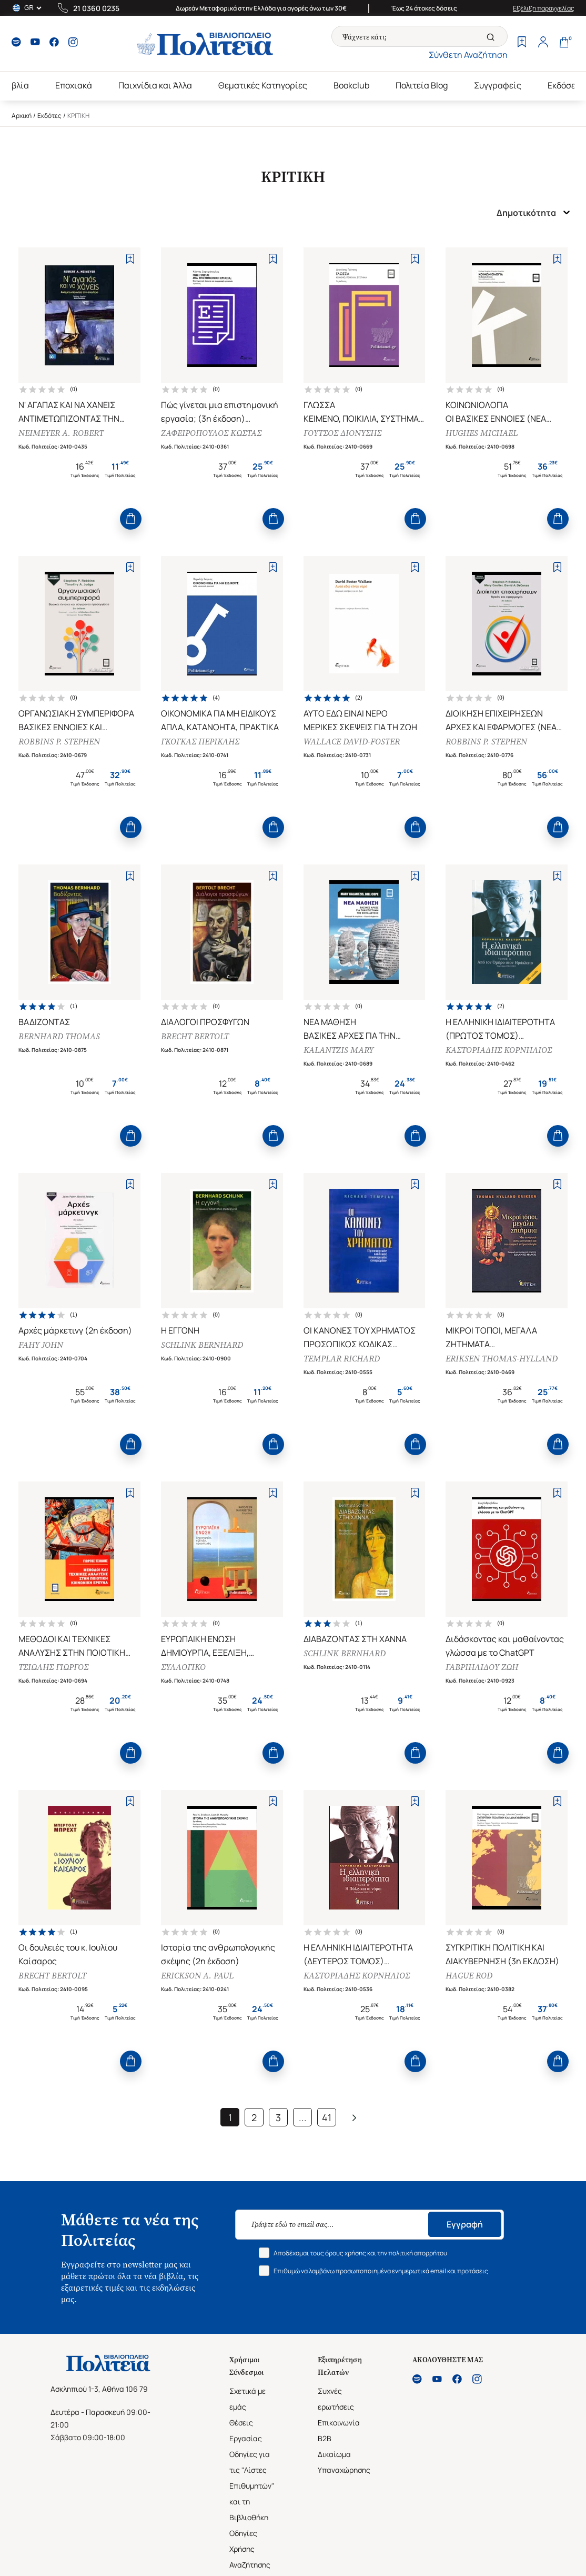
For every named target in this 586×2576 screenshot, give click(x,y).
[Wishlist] (521, 43)
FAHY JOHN (40, 1344)
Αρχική (22, 115)
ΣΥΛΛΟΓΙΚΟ (183, 1667)
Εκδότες (49, 115)
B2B (324, 2438)
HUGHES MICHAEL (482, 433)
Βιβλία (16, 85)
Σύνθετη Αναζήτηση (468, 55)
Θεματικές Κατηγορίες (262, 85)
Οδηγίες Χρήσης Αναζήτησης (249, 2549)
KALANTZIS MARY (338, 1050)
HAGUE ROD (469, 1975)
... (303, 2117)
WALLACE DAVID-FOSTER (352, 741)
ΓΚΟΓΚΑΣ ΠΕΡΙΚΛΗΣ (200, 741)
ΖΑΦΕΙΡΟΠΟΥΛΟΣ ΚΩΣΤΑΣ (211, 433)
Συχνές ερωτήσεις (336, 2399)
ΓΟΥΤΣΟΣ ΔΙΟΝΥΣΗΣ (342, 433)
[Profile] (542, 43)
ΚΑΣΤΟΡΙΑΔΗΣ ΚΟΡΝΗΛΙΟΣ (499, 1050)
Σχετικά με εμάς (247, 2399)
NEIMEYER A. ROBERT (61, 433)
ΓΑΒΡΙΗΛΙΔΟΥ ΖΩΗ (482, 1667)
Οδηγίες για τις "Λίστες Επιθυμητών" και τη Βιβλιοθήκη (251, 2485)
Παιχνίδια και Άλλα (155, 85)
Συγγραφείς (497, 85)
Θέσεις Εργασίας (245, 2430)
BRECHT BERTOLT (195, 1036)
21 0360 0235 (96, 8)
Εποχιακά (73, 85)
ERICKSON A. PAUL (197, 1975)
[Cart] (563, 43)
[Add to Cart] (131, 519)
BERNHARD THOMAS (59, 1036)
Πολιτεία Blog (422, 85)
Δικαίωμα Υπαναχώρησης (344, 2462)
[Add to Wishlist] (130, 259)
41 (326, 2117)
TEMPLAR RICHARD (342, 1358)
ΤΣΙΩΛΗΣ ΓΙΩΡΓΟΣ (53, 1667)
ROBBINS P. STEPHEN (59, 741)
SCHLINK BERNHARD (202, 1344)
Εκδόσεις (565, 85)
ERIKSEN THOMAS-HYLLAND (502, 1358)
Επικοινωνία (339, 2423)
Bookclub (351, 85)
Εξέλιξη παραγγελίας (543, 8)
